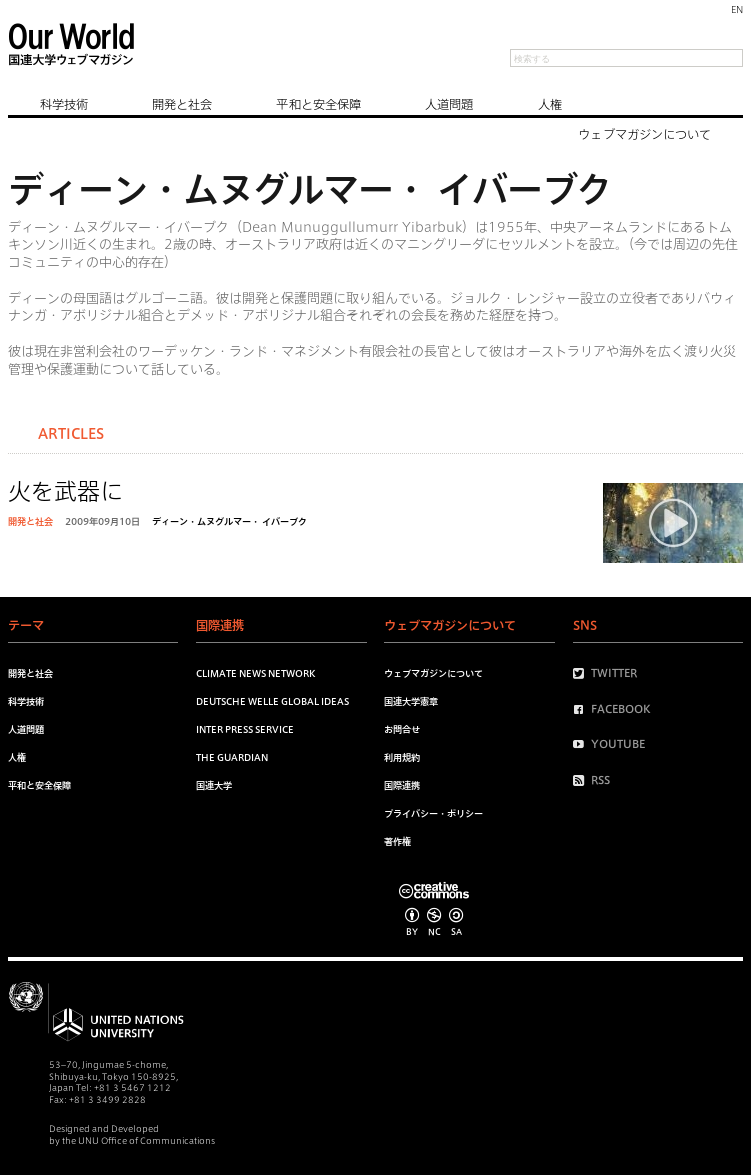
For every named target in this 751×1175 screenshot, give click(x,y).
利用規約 (402, 757)
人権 (550, 104)
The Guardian (232, 757)
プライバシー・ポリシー (433, 813)
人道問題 (449, 104)
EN (737, 9)
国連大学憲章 (411, 701)
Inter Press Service (245, 729)
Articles (71, 434)
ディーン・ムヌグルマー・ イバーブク (229, 521)
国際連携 (402, 785)
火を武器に (65, 491)
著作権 (397, 841)
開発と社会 (182, 104)
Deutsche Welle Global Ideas (272, 701)
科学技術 (64, 104)
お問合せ (402, 729)
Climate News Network (255, 673)
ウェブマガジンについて (644, 134)
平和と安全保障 (318, 104)
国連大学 (214, 785)
